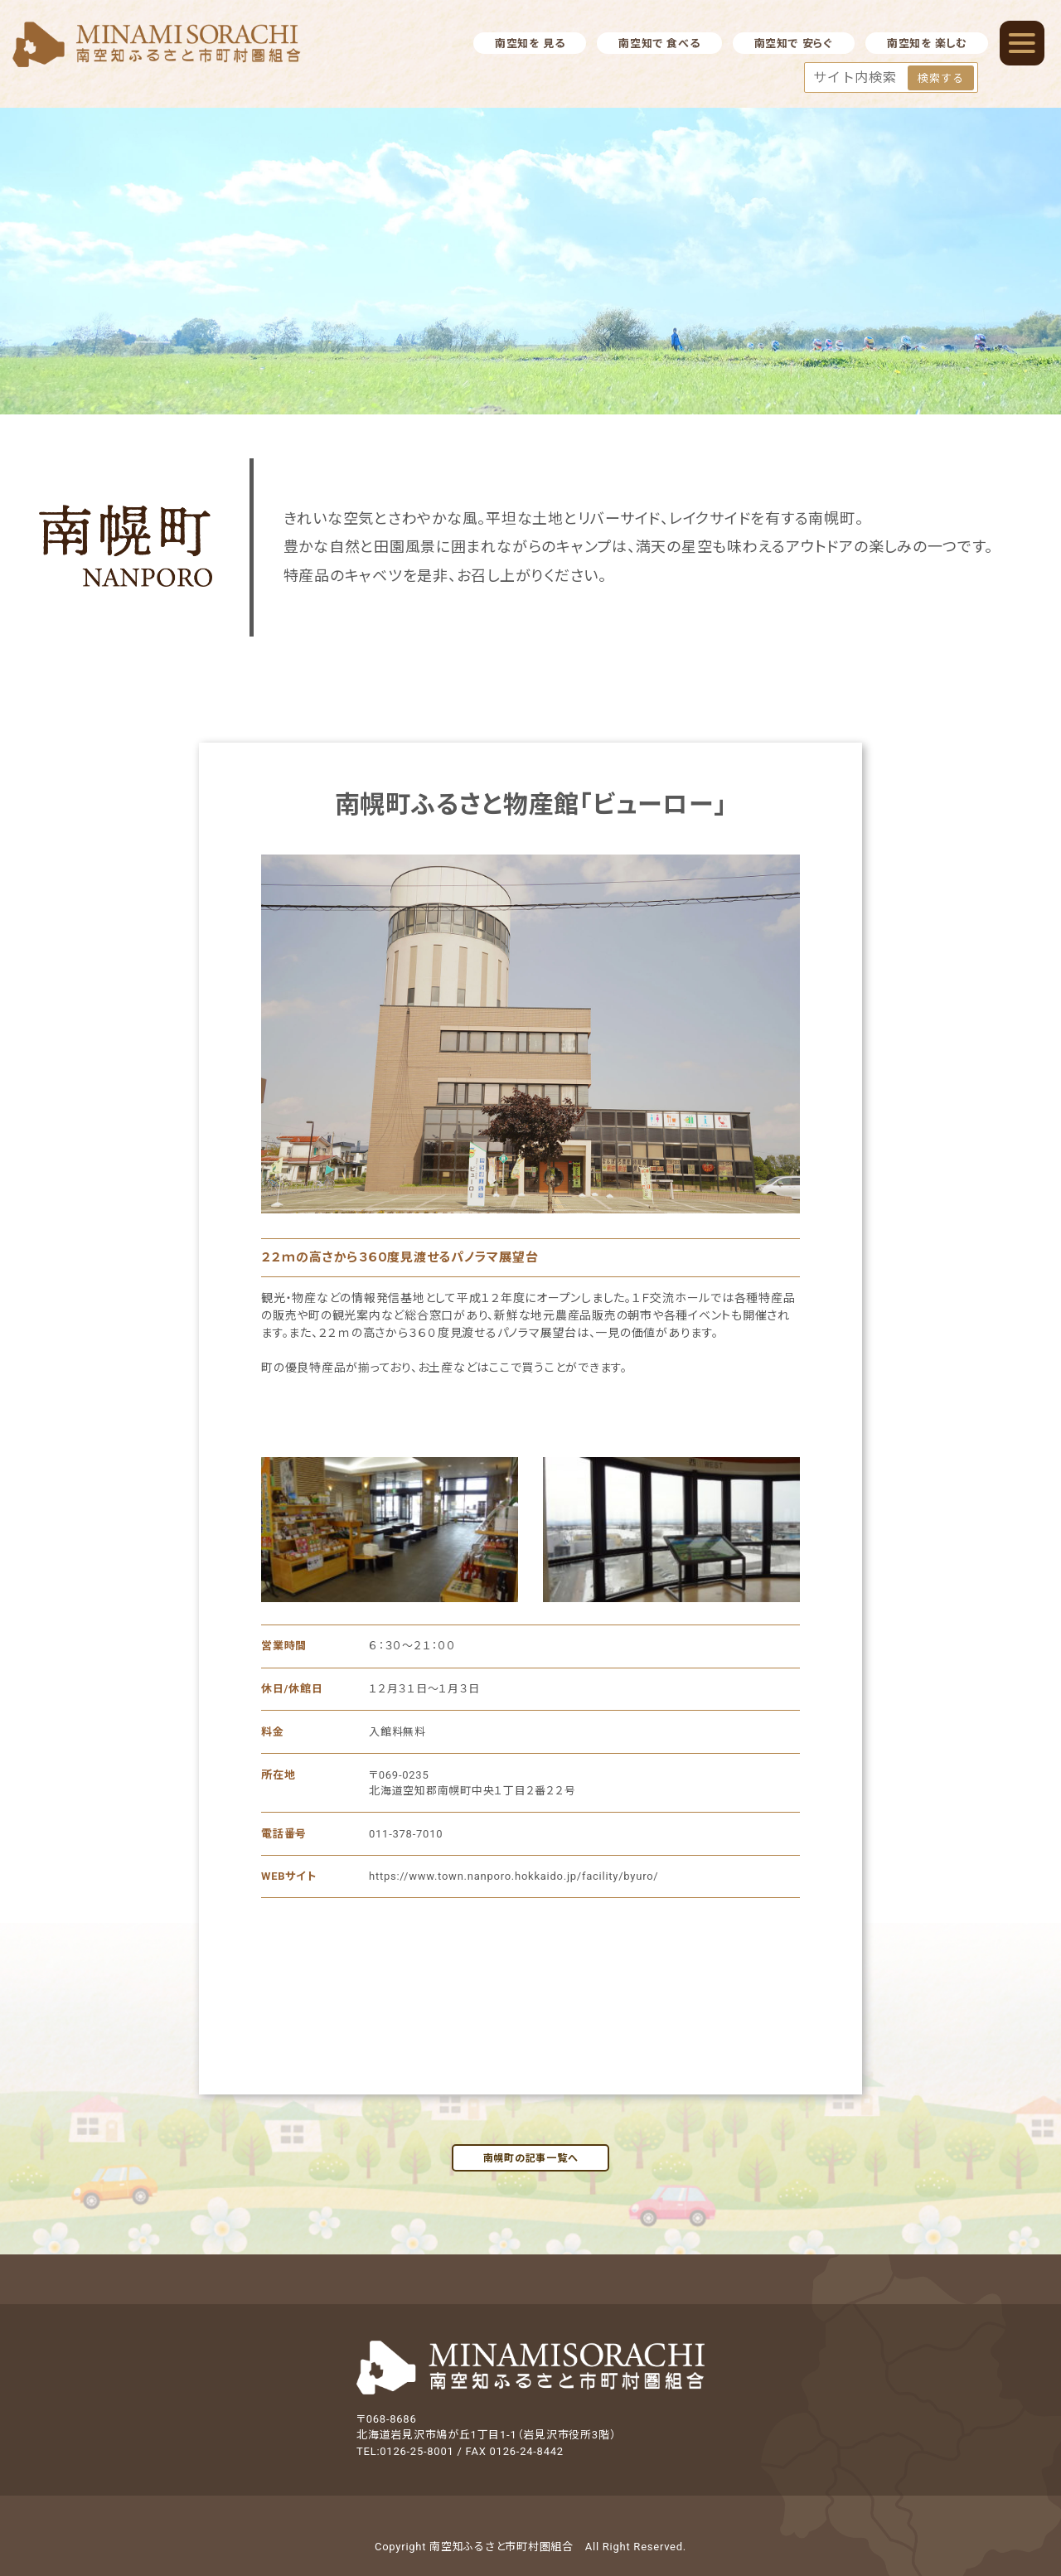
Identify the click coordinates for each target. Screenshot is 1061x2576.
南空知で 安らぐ (793, 43)
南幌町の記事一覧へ (531, 2158)
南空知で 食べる (659, 43)
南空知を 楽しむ (927, 43)
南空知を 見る (529, 43)
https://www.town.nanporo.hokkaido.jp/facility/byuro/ (513, 1876)
